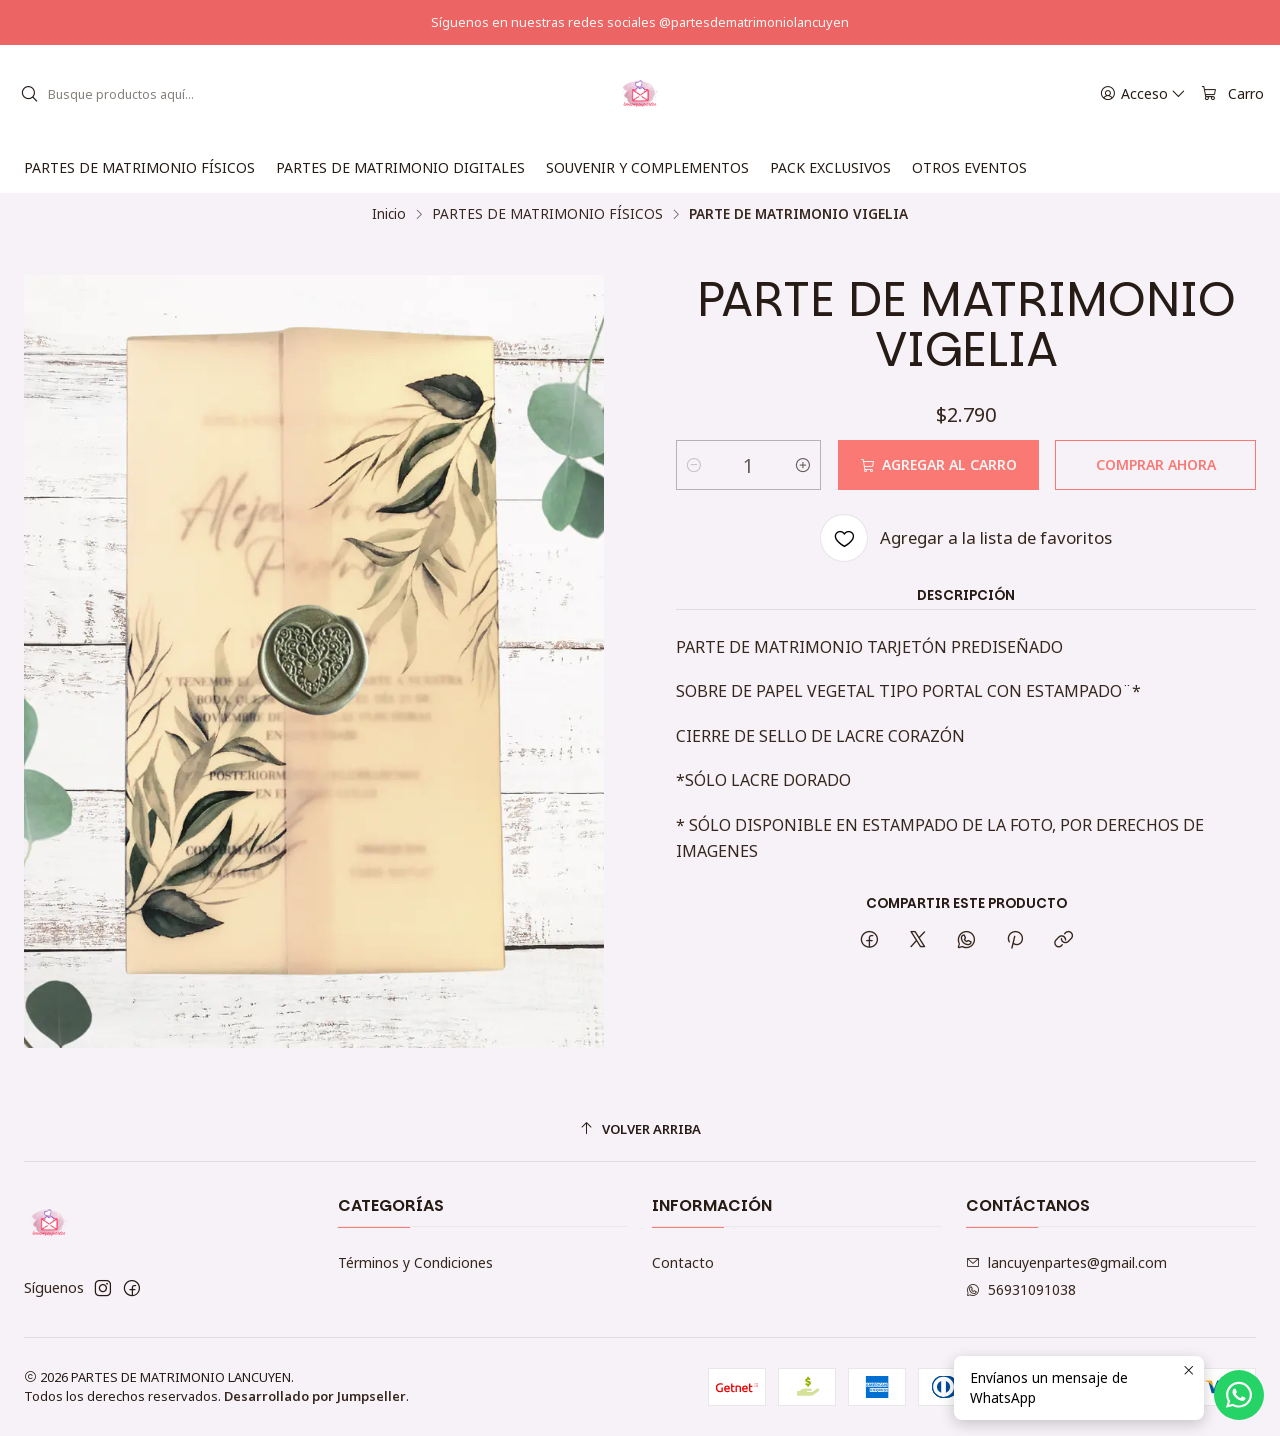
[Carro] (1232, 94)
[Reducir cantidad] (694, 465)
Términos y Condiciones (415, 1262)
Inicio (389, 214)
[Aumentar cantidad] (803, 465)
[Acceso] (1143, 94)
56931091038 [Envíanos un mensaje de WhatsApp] (1021, 1289)
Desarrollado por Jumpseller (315, 1396)
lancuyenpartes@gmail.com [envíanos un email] (1066, 1262)
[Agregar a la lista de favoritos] (966, 538)
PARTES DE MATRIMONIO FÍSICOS (547, 214)
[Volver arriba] (640, 1129)
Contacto (683, 1262)
